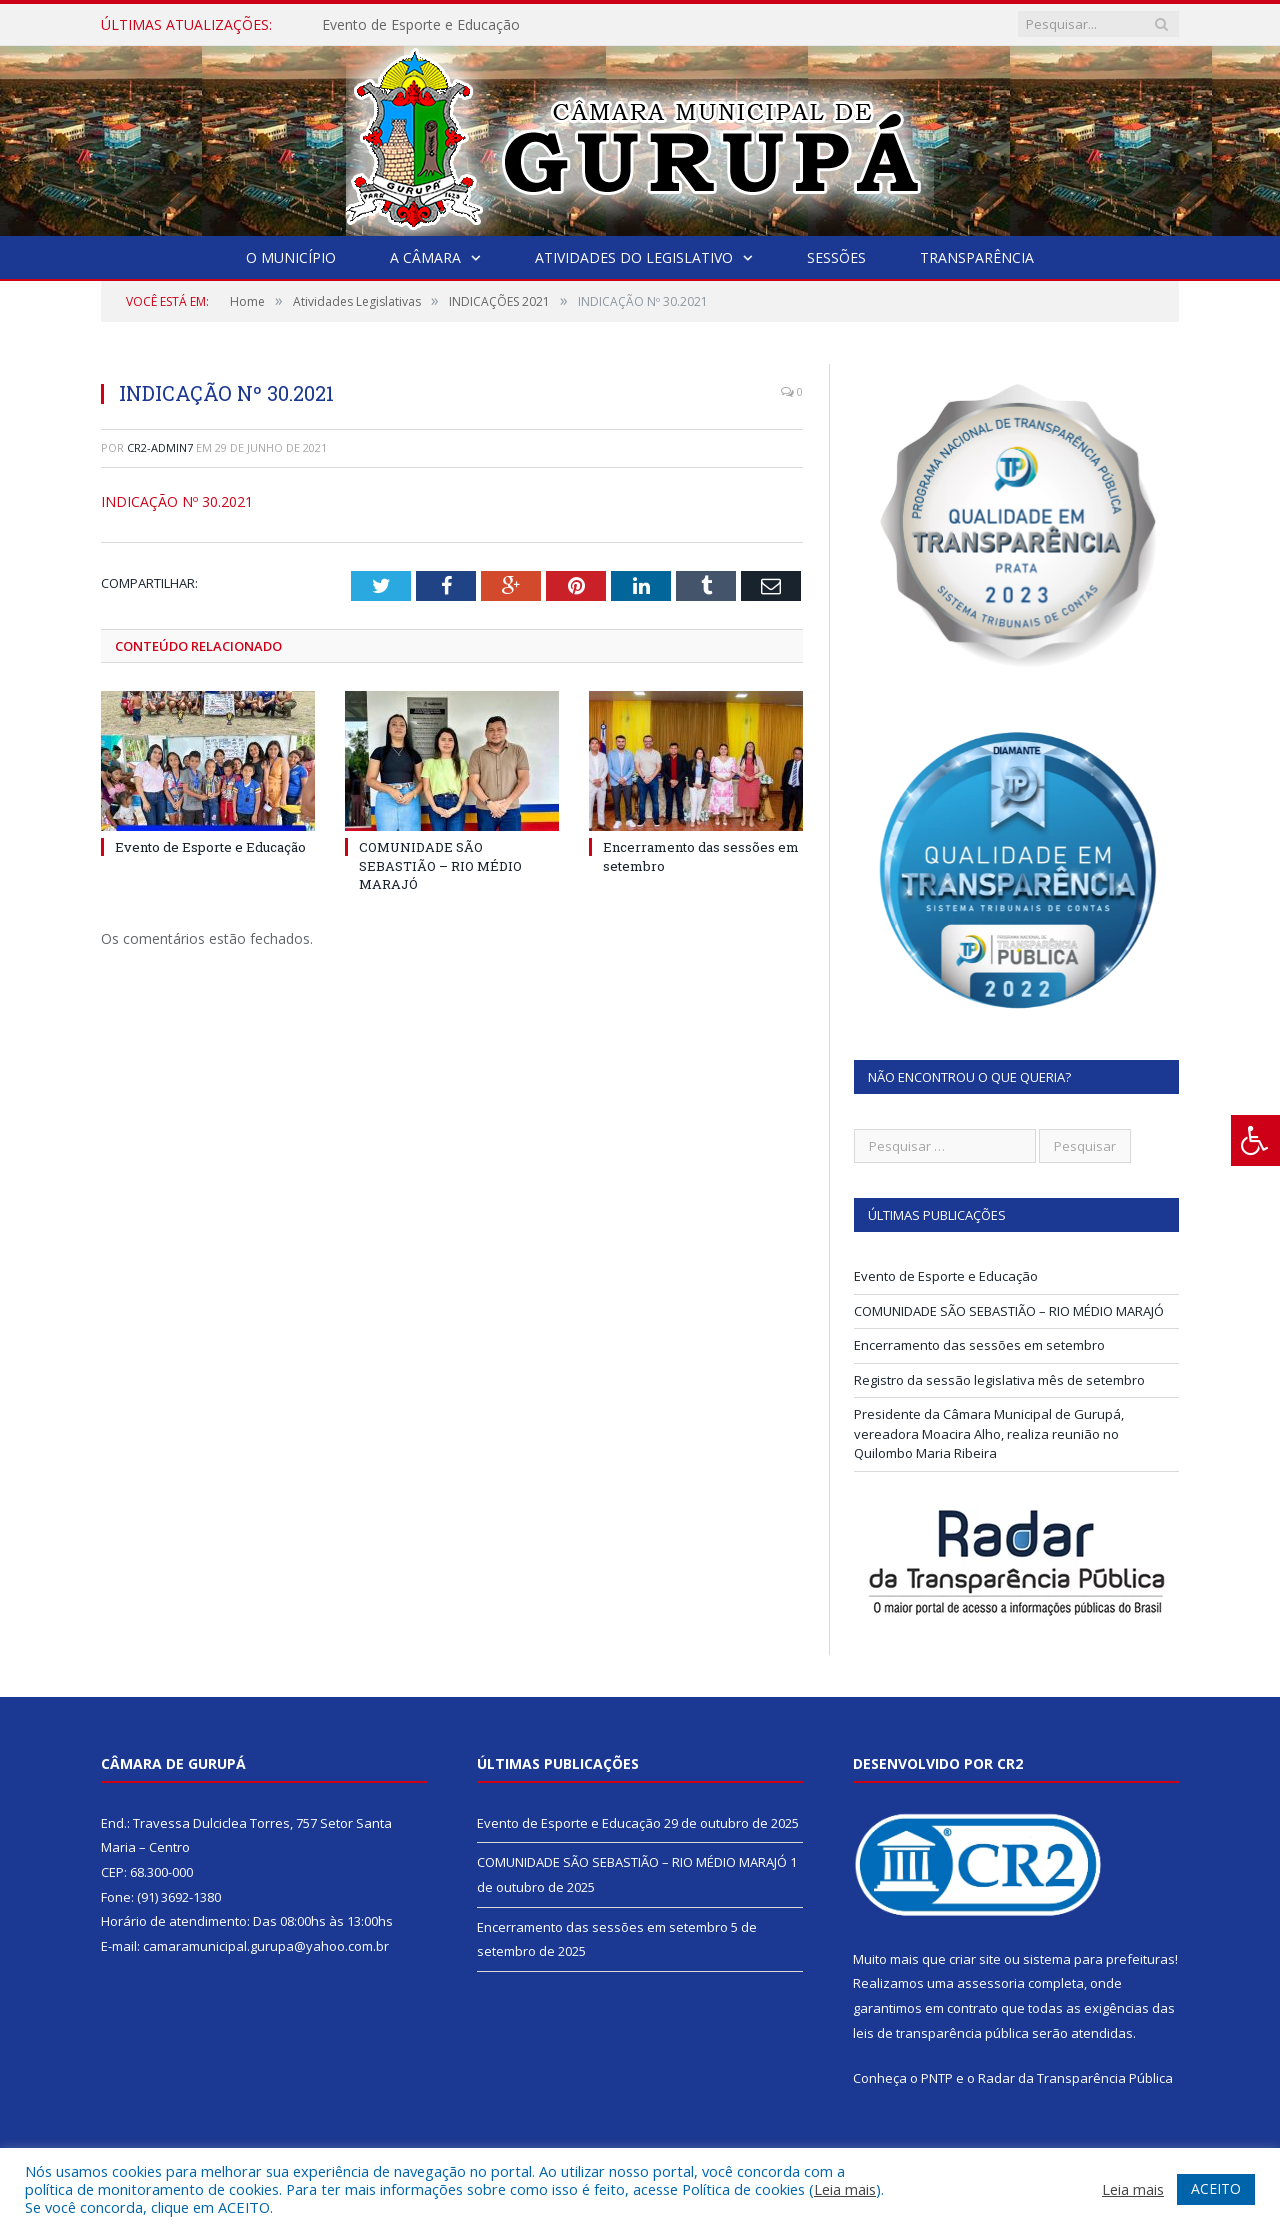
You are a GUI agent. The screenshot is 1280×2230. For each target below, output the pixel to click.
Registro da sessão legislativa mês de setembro (999, 1380)
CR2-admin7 (160, 447)
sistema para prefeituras (1099, 1959)
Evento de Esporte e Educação (421, 25)
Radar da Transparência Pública (1075, 2078)
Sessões (836, 257)
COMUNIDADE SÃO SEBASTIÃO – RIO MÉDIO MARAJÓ (440, 865)
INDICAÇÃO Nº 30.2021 (177, 501)
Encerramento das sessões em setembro (979, 1345)
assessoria (991, 1983)
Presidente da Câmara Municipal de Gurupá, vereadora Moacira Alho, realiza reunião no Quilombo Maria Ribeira (989, 1433)
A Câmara (425, 257)
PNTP (937, 2078)
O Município (291, 257)
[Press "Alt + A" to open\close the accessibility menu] (1255, 1140)
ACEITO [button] (1216, 2188)
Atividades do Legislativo (634, 257)
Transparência (977, 257)
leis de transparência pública (941, 2033)
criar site (975, 1959)
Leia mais (845, 2189)
